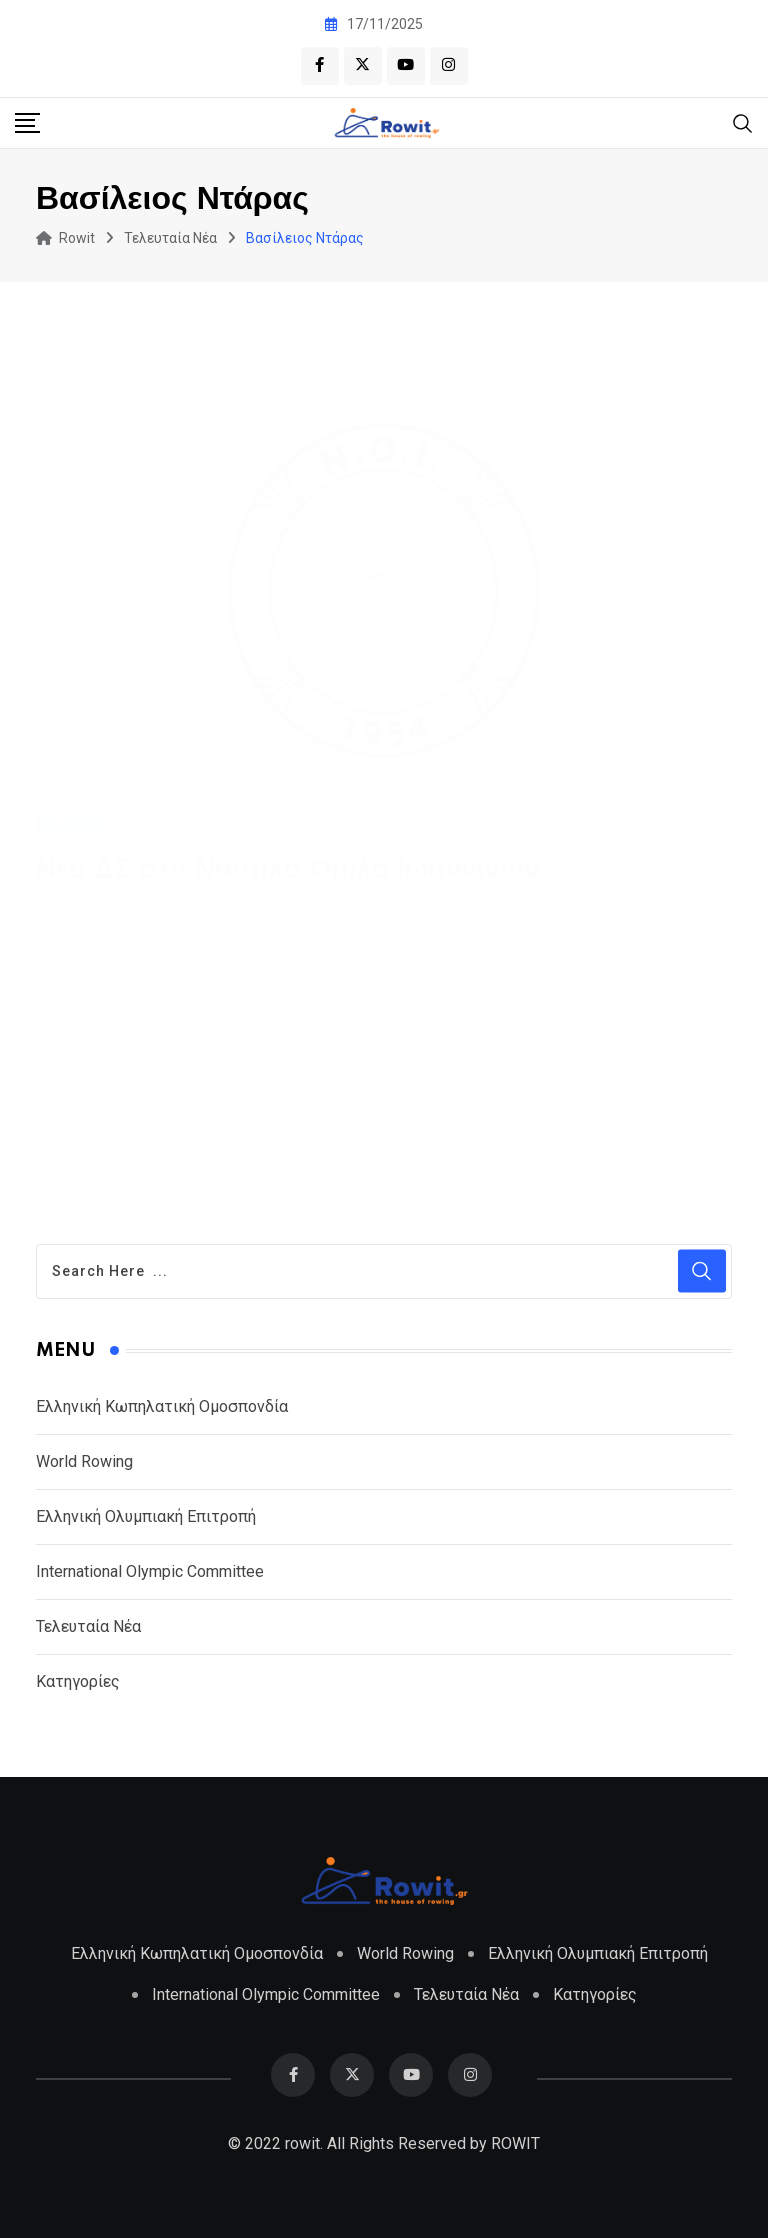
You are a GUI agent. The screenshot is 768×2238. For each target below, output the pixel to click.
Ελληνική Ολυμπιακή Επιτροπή (146, 1516)
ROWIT (515, 2143)
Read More (116, 1097)
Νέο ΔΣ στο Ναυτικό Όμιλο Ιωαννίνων (287, 844)
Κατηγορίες (78, 1681)
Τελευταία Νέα (88, 1626)
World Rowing (84, 1461)
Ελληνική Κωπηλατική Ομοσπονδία (162, 1406)
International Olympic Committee (150, 1571)
